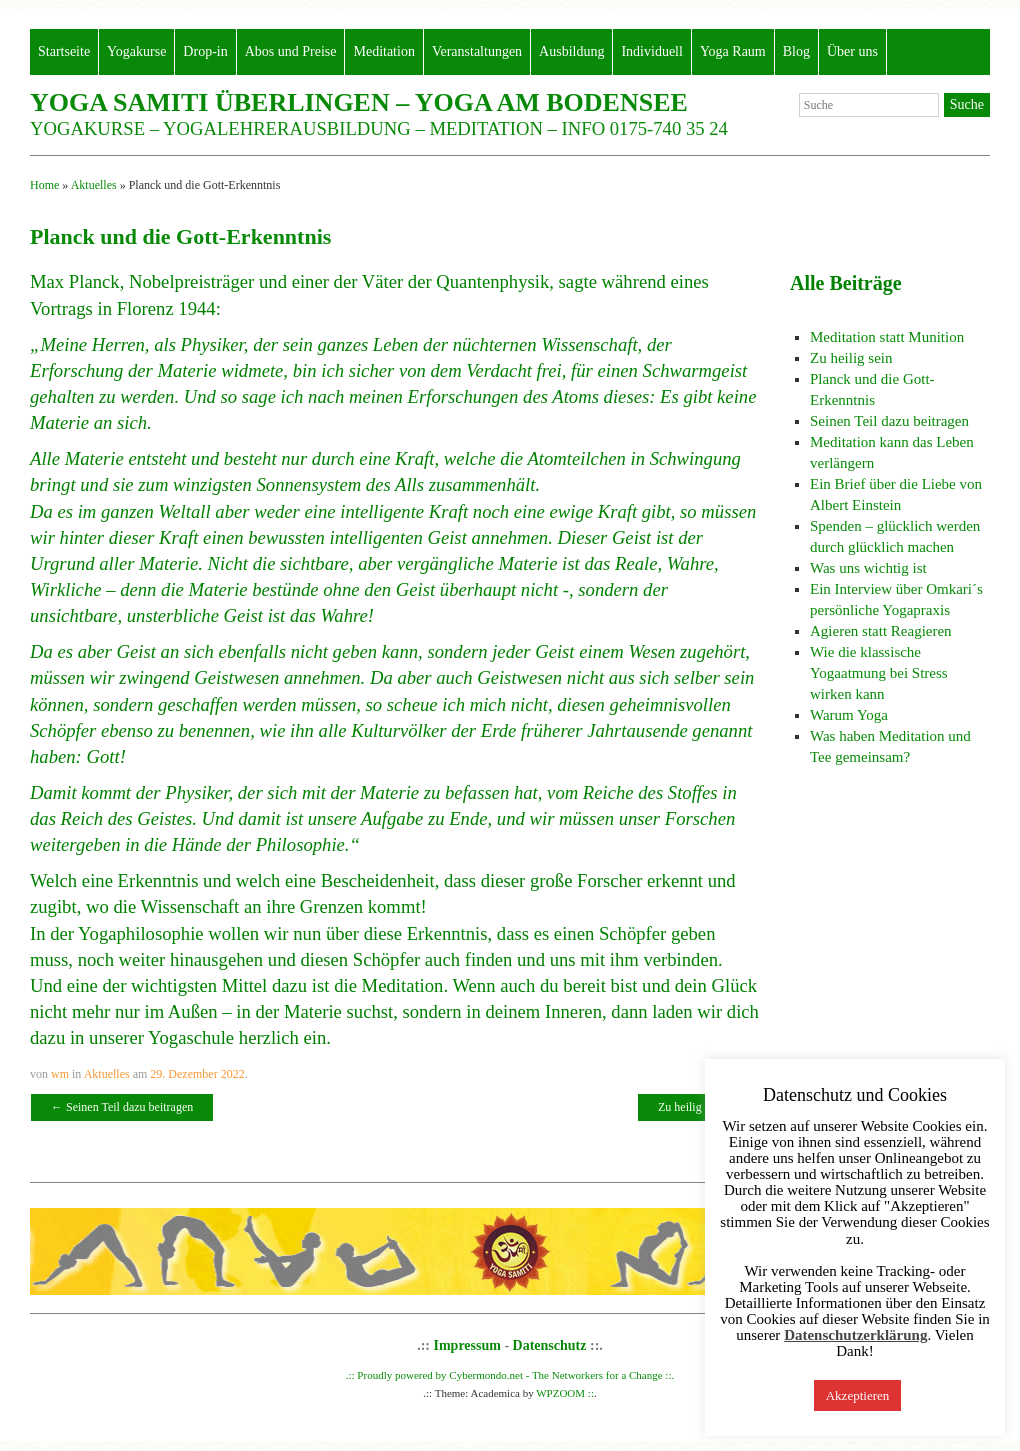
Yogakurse (136, 51)
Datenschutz (550, 1345)
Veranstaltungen (477, 51)
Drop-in (205, 51)
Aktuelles (94, 185)
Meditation (383, 51)
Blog (796, 51)
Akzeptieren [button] (858, 1395)
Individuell (651, 51)
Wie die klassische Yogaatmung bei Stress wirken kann (879, 673)
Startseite (64, 51)
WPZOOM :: (565, 1393)
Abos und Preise (291, 51)
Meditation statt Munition (887, 337)
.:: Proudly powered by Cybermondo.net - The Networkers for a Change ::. (510, 1375)
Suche (967, 104)
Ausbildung (571, 51)
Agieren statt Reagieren (881, 631)
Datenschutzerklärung (855, 1335)
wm (60, 1074)
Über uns (852, 51)
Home (44, 185)
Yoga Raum (733, 51)
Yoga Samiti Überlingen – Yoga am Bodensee (359, 102)
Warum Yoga (849, 715)
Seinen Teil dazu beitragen (122, 1107)
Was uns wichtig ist (868, 568)
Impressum (467, 1345)
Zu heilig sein (698, 1107)
